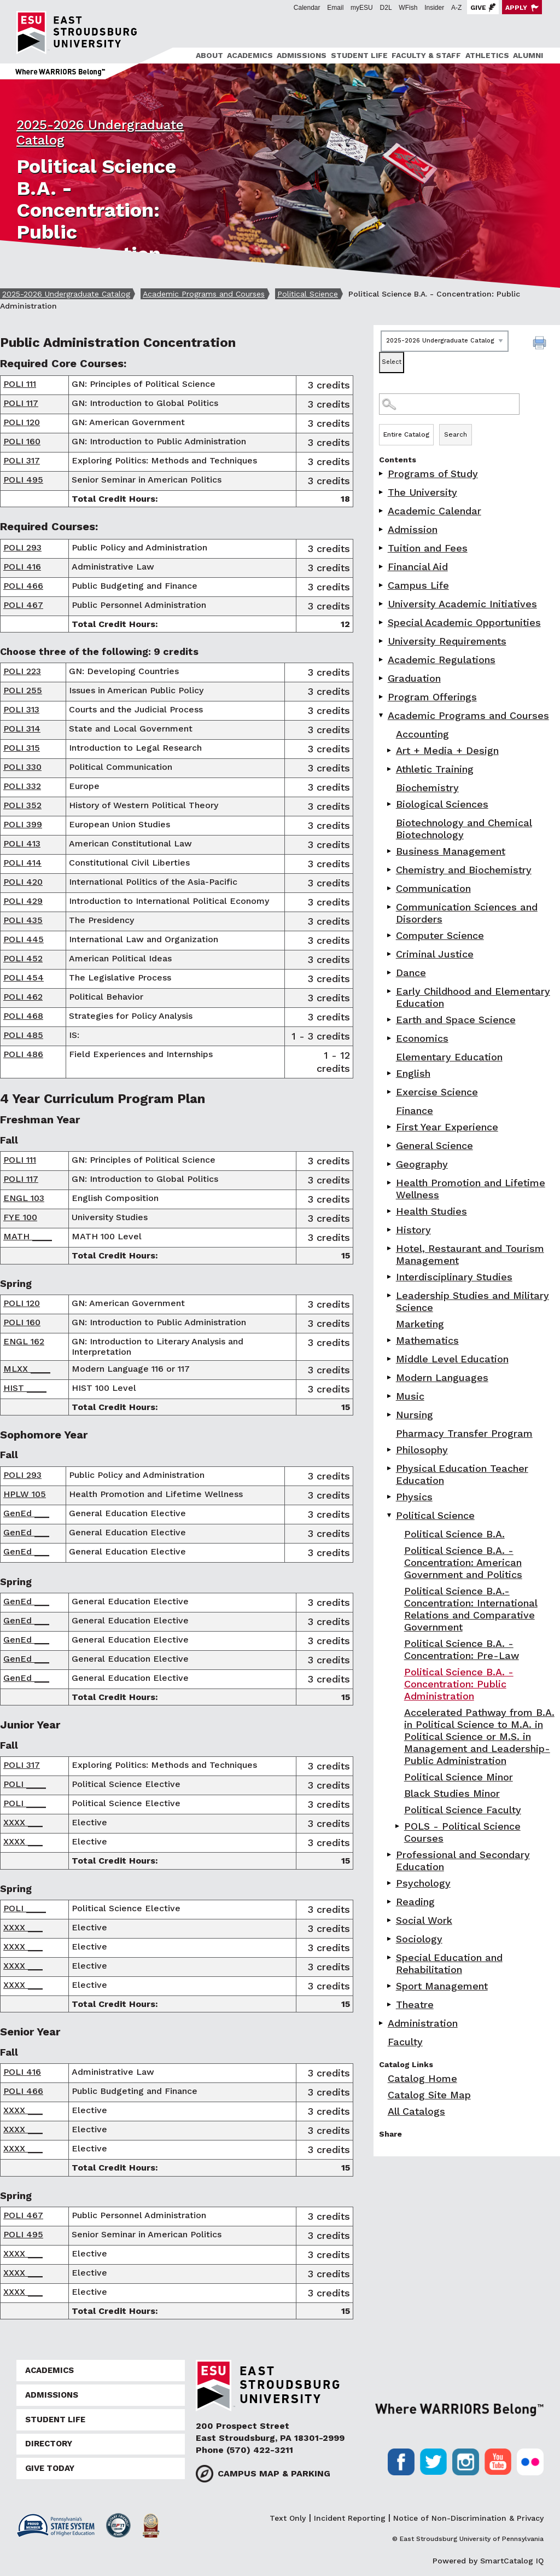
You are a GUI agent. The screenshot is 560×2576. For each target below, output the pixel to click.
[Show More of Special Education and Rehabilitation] (390, 1957)
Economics (422, 1038)
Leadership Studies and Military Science (472, 1301)
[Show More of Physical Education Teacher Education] (390, 1468)
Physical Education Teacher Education (462, 1474)
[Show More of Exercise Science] (390, 1092)
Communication (433, 888)
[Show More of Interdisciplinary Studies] (390, 1276)
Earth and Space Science (456, 1019)
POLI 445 (23, 939)
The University (422, 492)
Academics (250, 55)
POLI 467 (23, 605)
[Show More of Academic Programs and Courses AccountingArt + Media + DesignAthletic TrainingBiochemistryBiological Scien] (381, 715)
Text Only (288, 2518)
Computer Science (440, 935)
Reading (415, 1901)
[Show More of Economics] (390, 1038)
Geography (422, 1164)
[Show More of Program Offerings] (381, 696)
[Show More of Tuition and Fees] (381, 548)
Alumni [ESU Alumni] (528, 55)
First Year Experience (447, 1127)
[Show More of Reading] (390, 1901)
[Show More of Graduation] (381, 678)
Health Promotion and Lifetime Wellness (470, 1188)
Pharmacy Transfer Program (464, 1433)
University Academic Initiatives (462, 604)
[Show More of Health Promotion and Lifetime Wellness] (390, 1182)
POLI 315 (21, 747)
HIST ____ (24, 1388)
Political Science (307, 293)
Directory (48, 2444)
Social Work (424, 1920)
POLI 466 (23, 586)
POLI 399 (22, 824)
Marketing (420, 1324)
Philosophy (422, 1449)
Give (478, 7)
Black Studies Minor (452, 1793)
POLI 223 (22, 671)
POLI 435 (23, 920)
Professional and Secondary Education (463, 1860)
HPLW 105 (24, 1494)
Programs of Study (433, 473)
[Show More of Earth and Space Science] (390, 1019)
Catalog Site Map (429, 2095)
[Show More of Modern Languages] (390, 1377)
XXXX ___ (23, 1822)
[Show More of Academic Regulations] (381, 659)
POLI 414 (22, 862)
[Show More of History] (390, 1229)
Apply (516, 7)
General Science (434, 1145)
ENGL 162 (23, 1341)
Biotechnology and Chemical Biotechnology (464, 828)
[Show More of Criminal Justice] (390, 954)
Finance (414, 1110)
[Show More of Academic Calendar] (381, 510)
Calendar (307, 7)
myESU (362, 7)
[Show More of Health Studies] (390, 1211)
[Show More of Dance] (390, 972)
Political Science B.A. (454, 1534)
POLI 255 (22, 690)
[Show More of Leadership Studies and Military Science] (390, 1295)
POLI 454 (23, 977)
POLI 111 (19, 384)
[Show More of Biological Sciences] (390, 804)
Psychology (423, 1883)
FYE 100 (20, 1217)
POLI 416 (22, 566)
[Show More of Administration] (381, 2023)
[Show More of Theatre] (390, 2004)
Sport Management (442, 1986)
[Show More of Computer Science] (390, 935)
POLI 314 (21, 728)
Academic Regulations (441, 659)
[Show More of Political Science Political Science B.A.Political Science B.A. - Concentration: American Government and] (390, 1515)
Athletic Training (435, 769)
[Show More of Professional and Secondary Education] (390, 1854)
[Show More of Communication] (390, 888)
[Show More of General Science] (390, 1145)
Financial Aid (418, 566)
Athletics (487, 55)
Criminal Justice (435, 954)
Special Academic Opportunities (464, 622)
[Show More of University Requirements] (381, 641)
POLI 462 (23, 996)
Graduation (414, 678)
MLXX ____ (26, 1369)
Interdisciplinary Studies (454, 1277)
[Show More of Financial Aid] (381, 566)
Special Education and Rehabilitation (449, 1963)
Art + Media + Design (447, 750)
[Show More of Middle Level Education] (390, 1359)
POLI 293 (22, 547)
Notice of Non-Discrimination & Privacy (468, 2518)
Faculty (405, 2041)
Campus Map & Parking (274, 2473)
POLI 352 (22, 805)
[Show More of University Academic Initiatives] (381, 603)
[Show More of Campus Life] (381, 585)
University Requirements (447, 641)
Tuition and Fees (428, 548)
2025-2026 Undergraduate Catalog (66, 293)
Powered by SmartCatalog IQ (488, 2560)
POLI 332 (22, 786)
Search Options (467, 423)
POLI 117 (20, 403)
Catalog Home (422, 2078)
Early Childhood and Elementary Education (473, 997)
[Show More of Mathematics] (390, 1340)
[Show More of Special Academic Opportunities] (381, 622)
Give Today (49, 2468)
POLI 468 (23, 1016)
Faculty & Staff (426, 55)
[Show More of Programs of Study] (381, 473)
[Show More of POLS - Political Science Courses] (398, 1826)
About (209, 55)
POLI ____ (24, 1784)
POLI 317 (21, 460)
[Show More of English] (390, 1073)
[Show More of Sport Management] (390, 1986)
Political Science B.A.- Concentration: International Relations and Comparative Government (471, 1609)
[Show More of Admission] (381, 529)
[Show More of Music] (390, 1396)
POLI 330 (22, 767)
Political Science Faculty (462, 1809)
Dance (411, 972)
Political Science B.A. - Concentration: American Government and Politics (463, 1562)
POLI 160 (21, 441)
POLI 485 (23, 1035)
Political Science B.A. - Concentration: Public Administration (459, 1684)
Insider (434, 7)
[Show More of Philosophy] (390, 1449)
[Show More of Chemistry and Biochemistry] (390, 869)
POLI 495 (23, 479)
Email (335, 7)
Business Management (450, 851)
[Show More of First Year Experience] (390, 1127)
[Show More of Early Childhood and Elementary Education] (390, 991)
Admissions (301, 55)
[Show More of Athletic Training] (390, 769)
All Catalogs (416, 2111)
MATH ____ (27, 1236)
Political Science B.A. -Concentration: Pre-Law (461, 1649)
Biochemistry (427, 787)
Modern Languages (442, 1377)
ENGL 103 (23, 1198)
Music (410, 1396)
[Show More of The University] (381, 492)
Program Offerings (432, 697)
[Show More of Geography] (390, 1164)
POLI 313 (21, 709)
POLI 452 (23, 958)
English (413, 1073)
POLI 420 (23, 882)
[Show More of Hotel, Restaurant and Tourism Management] (390, 1248)
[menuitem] (207, 55)
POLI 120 (21, 422)
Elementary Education (449, 1057)
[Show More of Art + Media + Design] (390, 750)
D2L (386, 7)
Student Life (359, 55)
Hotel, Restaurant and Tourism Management (470, 1254)
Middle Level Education (452, 1359)
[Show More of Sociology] (390, 1939)
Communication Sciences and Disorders (467, 913)
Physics (414, 1496)
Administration (423, 2023)
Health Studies (431, 1211)
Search (455, 434)
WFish (408, 7)
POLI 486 (23, 1054)
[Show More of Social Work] (390, 1920)
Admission (413, 529)
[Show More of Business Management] (390, 851)
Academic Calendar (434, 511)
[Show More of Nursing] (390, 1414)
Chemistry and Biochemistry (464, 869)
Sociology (419, 1939)
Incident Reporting (350, 2518)
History (413, 1229)
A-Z (456, 7)
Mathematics (427, 1340)
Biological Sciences (442, 804)
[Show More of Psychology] (390, 1883)
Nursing (414, 1414)
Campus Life (418, 585)
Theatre (415, 2004)
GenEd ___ (26, 1513)
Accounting (422, 734)
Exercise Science (437, 1092)
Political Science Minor (458, 1777)
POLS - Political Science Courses (462, 1832)
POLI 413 (21, 843)
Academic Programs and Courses (204, 293)
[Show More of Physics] (390, 1496)
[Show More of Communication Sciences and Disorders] (390, 907)
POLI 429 (23, 901)
